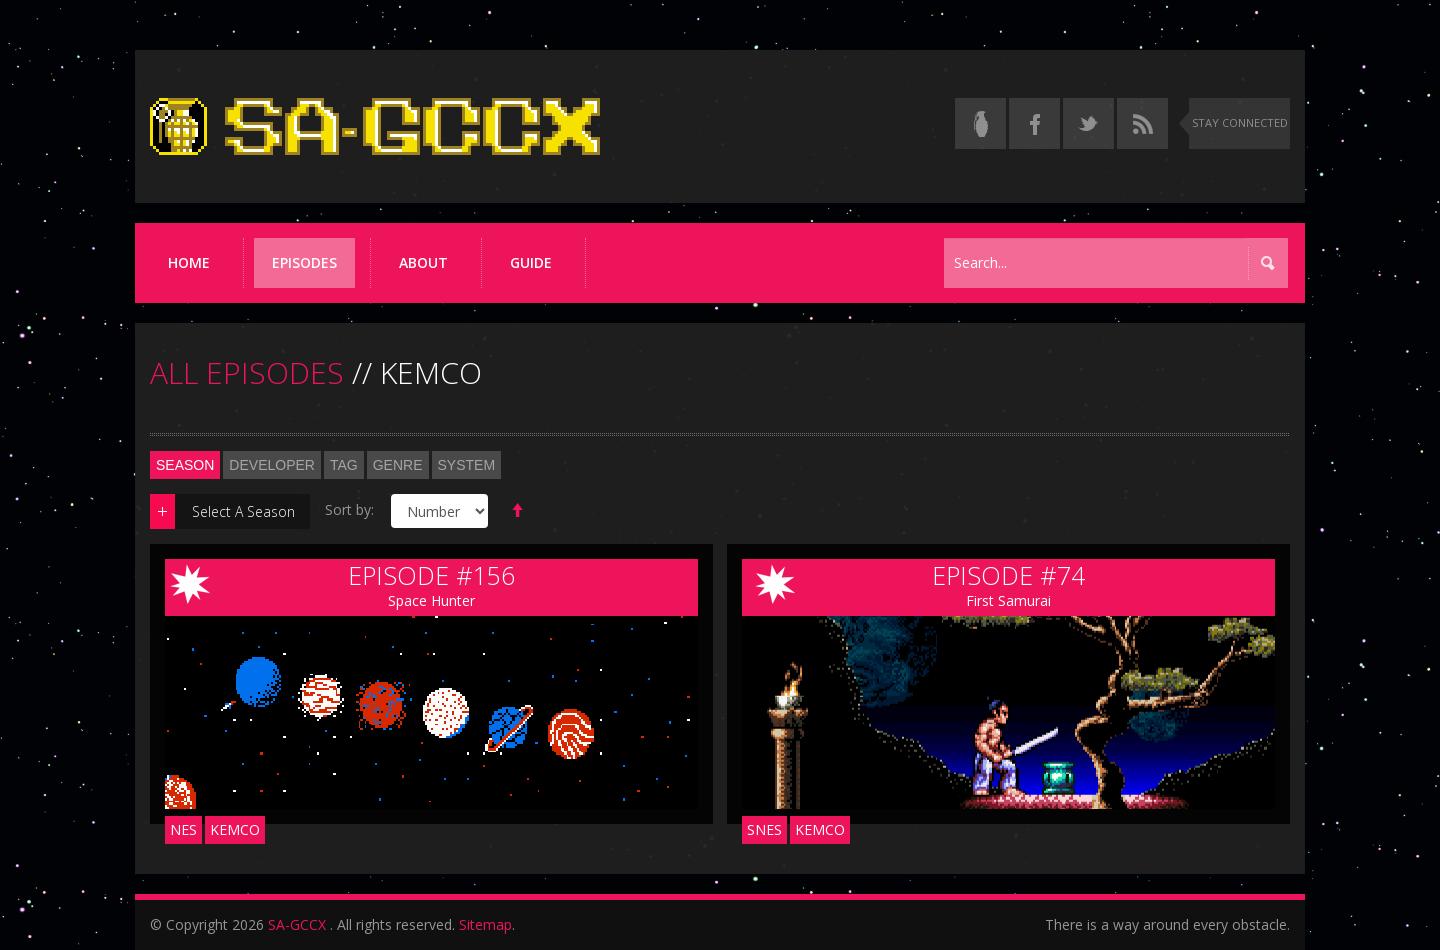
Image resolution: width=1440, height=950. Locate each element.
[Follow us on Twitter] (1088, 123)
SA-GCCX (297, 924)
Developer (272, 465)
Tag (344, 465)
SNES (764, 829)
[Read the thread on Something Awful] (980, 123)
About (423, 262)
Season (185, 465)
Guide (531, 262)
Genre (398, 465)
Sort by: (349, 509)
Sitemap (485, 924)
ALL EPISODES (247, 372)
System (467, 465)
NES (183, 829)
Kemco (235, 829)
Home (189, 262)
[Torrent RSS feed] (1142, 123)
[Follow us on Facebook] (1034, 123)
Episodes (304, 262)
